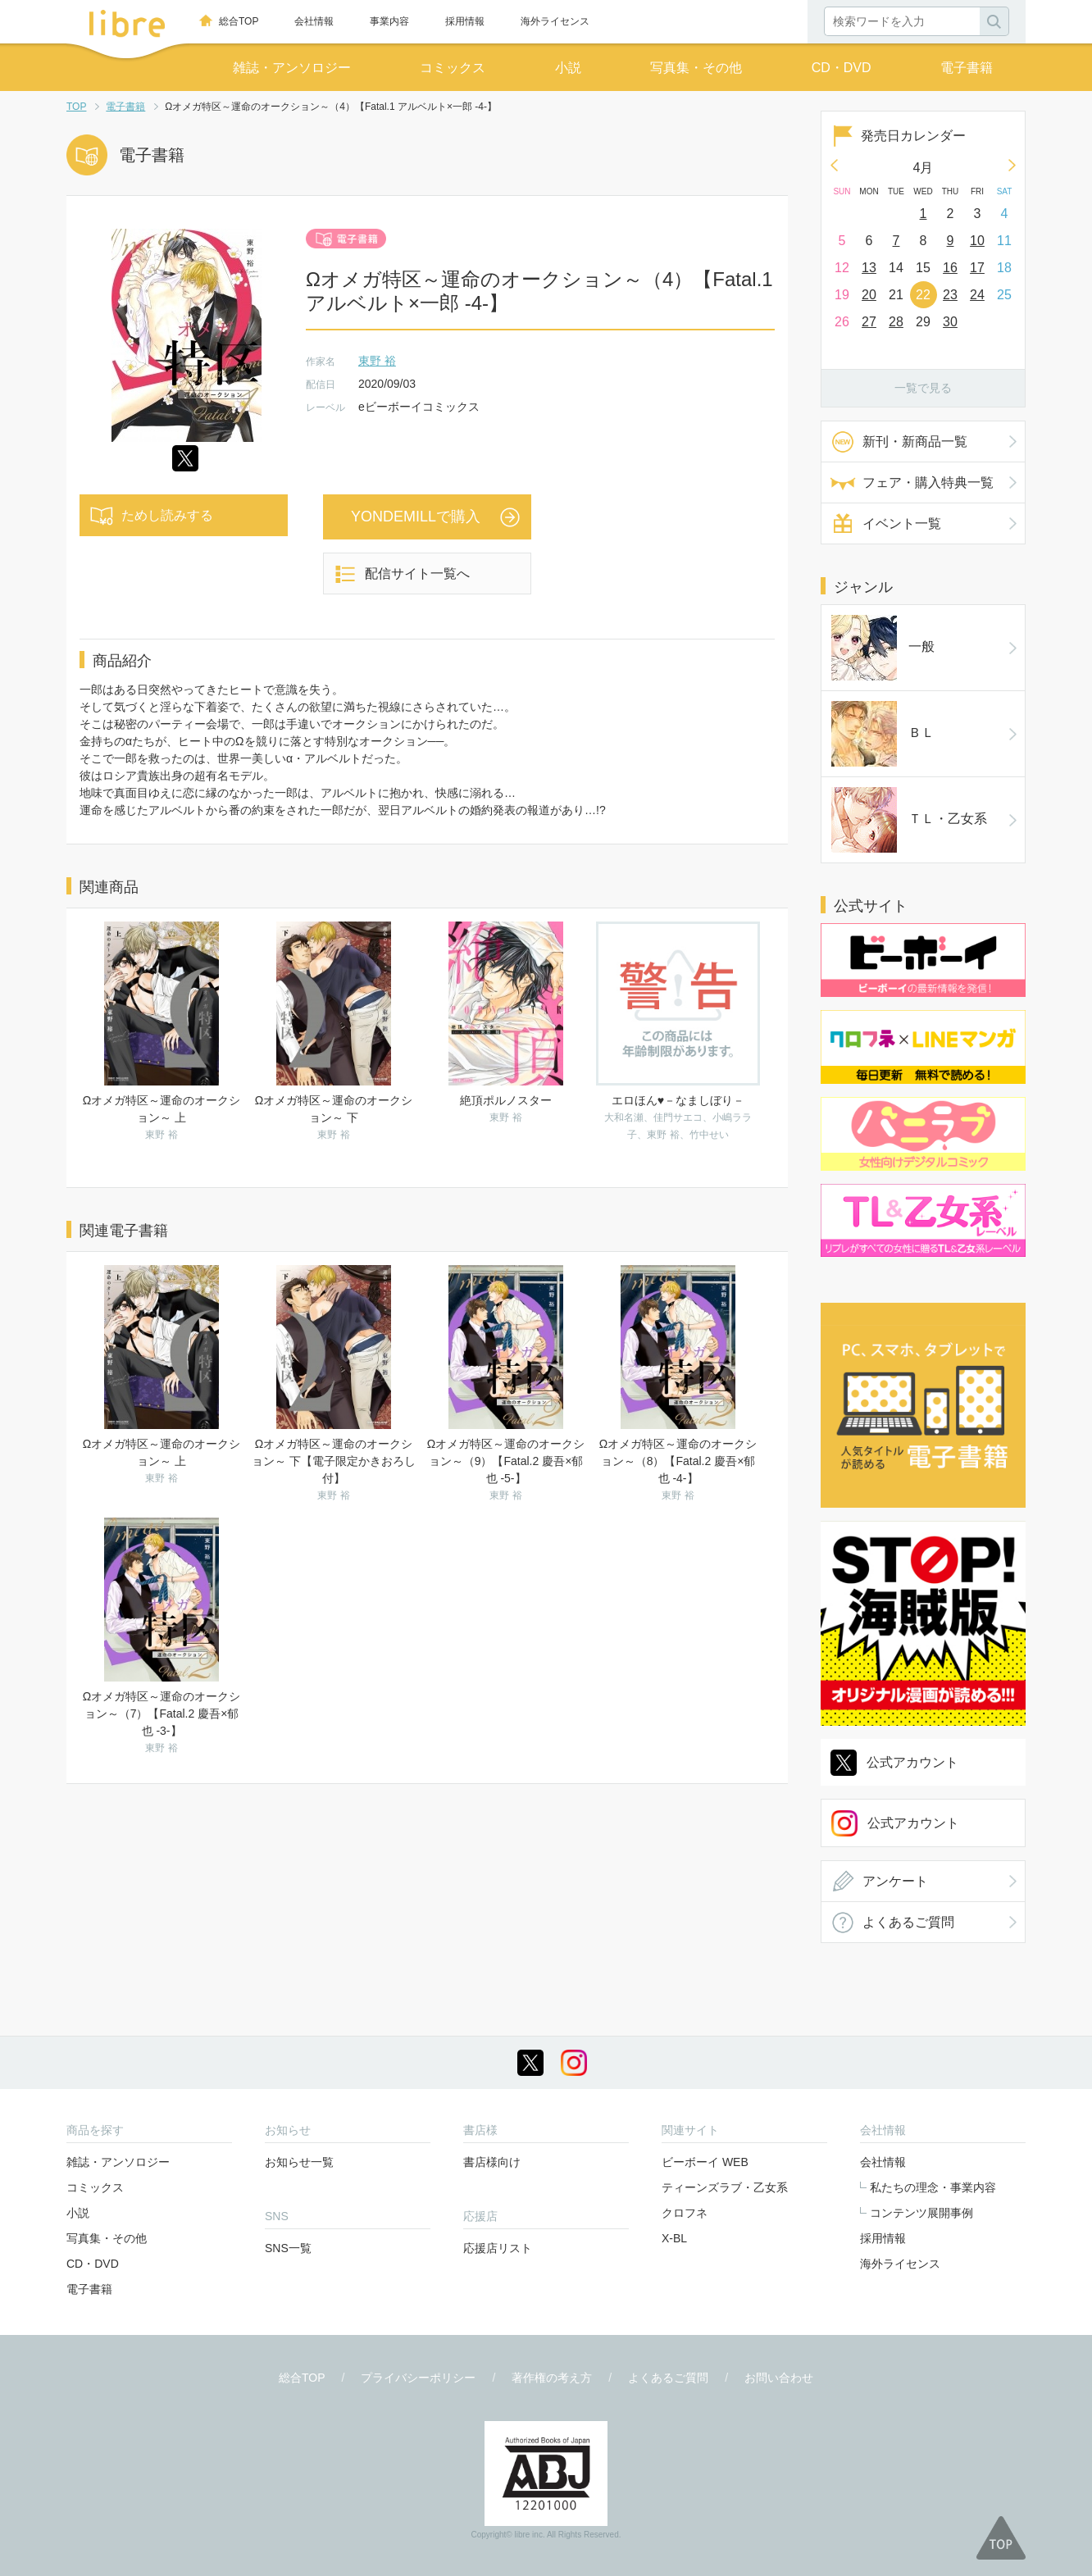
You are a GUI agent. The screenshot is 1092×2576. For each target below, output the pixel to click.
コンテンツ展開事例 (921, 2053)
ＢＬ (856, 666)
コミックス (452, 68)
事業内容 (389, 21)
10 (977, 241)
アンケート (895, 1145)
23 (950, 295)
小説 (568, 68)
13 (869, 268)
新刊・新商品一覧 (914, 441)
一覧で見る (923, 387)
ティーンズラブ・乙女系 (725, 2028)
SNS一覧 (288, 2089)
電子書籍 (966, 68)
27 (869, 322)
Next (1012, 164)
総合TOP (238, 21)
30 (950, 322)
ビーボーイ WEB (705, 2002)
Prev (833, 164)
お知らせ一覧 (299, 2002)
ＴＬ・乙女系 (882, 707)
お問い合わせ (778, 2218)
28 (896, 322)
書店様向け (492, 2002)
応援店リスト (497, 2089)
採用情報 (465, 21)
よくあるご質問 (908, 1186)
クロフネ (685, 2053)
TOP (76, 106)
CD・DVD (841, 68)
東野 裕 (377, 360)
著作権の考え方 (552, 2218)
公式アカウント (912, 1026)
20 (869, 295)
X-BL (674, 2079)
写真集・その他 (696, 68)
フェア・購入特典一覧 (928, 482)
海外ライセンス (555, 21)
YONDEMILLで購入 (415, 516)
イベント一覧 (901, 523)
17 (977, 268)
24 (977, 295)
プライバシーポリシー (418, 2218)
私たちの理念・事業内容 (933, 2028)
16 (950, 268)
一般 (856, 625)
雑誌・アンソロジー (292, 68)
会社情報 (314, 21)
